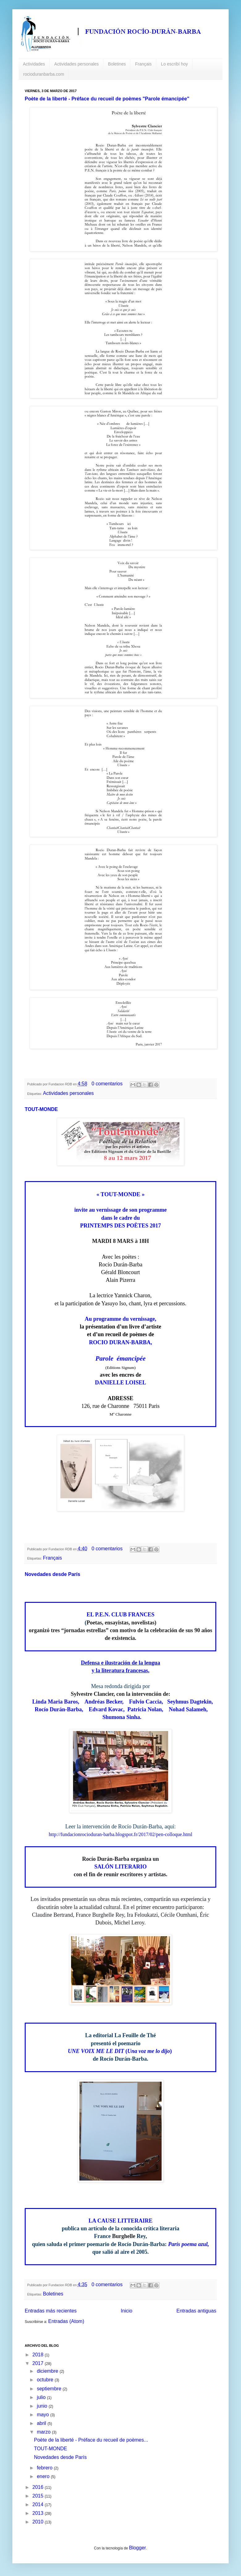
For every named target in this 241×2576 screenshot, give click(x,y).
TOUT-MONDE (41, 1109)
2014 (38, 2504)
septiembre (50, 2388)
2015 (38, 2495)
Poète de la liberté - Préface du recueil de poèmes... (91, 2440)
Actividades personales (76, 63)
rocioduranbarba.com (43, 74)
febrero (45, 2467)
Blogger (137, 2547)
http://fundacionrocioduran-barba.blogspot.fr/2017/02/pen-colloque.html (120, 1834)
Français (143, 63)
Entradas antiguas (196, 2310)
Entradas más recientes (51, 2310)
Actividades (34, 63)
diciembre (48, 2371)
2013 (38, 2513)
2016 (38, 2487)
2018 (38, 2354)
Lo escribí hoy (174, 63)
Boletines (117, 63)
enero (44, 2476)
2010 (38, 2521)
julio (42, 2397)
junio (43, 2406)
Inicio (126, 2310)
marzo (44, 2432)
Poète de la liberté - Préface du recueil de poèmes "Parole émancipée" (107, 98)
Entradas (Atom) (66, 2321)
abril (42, 2423)
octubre (46, 2379)
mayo (43, 2414)
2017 (38, 2363)
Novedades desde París (52, 1574)
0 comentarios (107, 1083)
